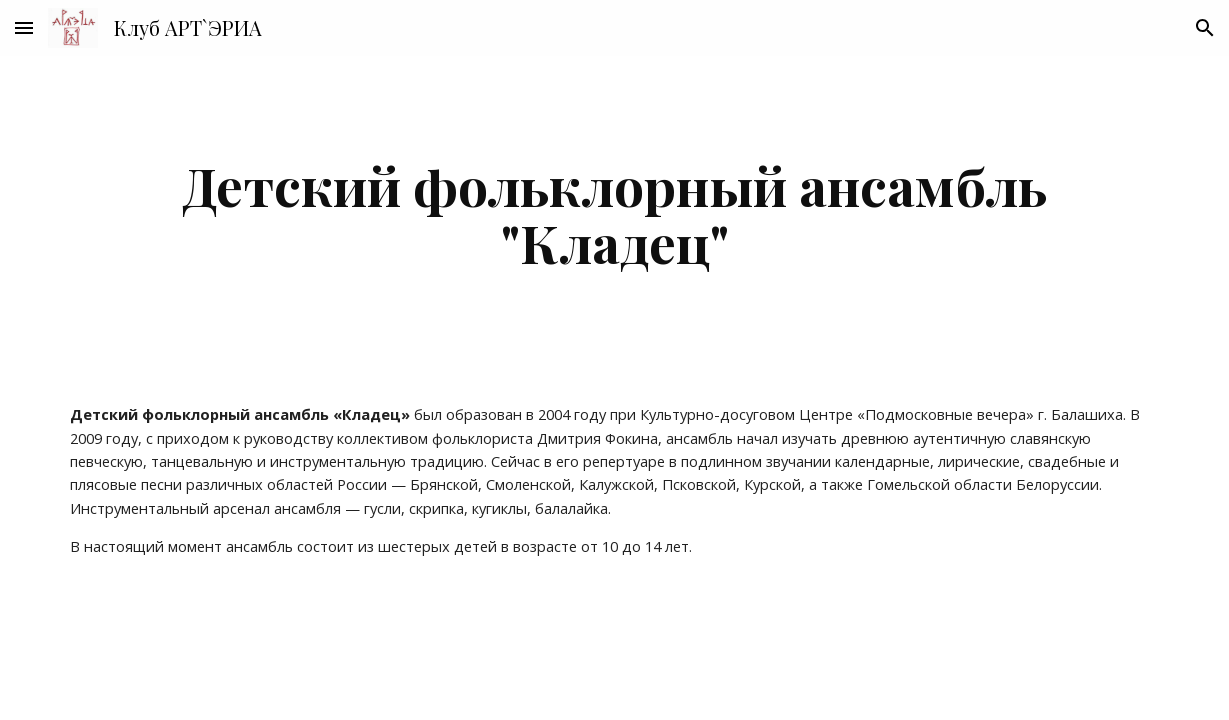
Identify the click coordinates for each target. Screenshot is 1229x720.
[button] (24, 27)
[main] (614, 213)
